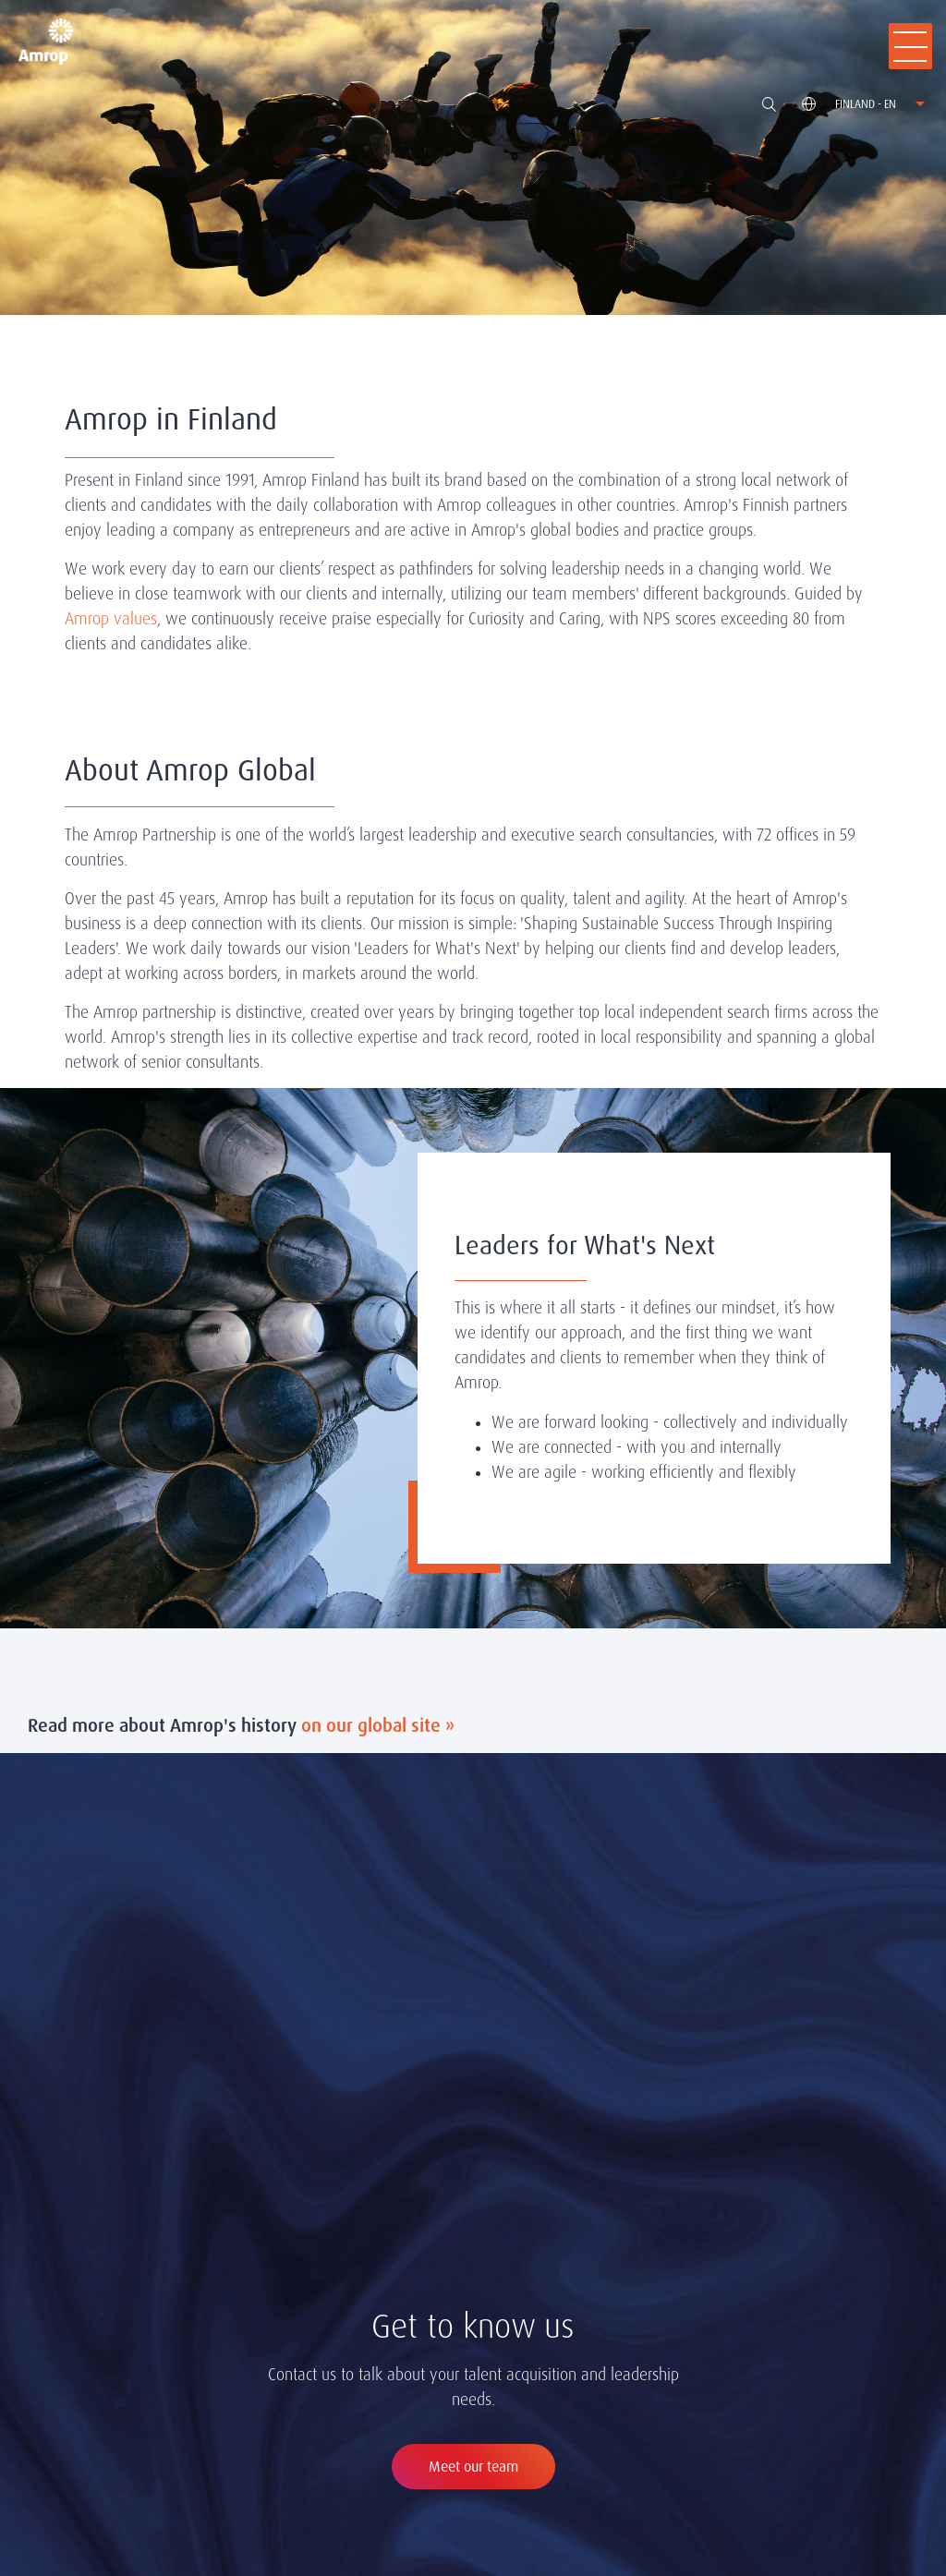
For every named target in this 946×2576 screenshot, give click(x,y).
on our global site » (378, 1725)
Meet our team (473, 2466)
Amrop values (111, 618)
